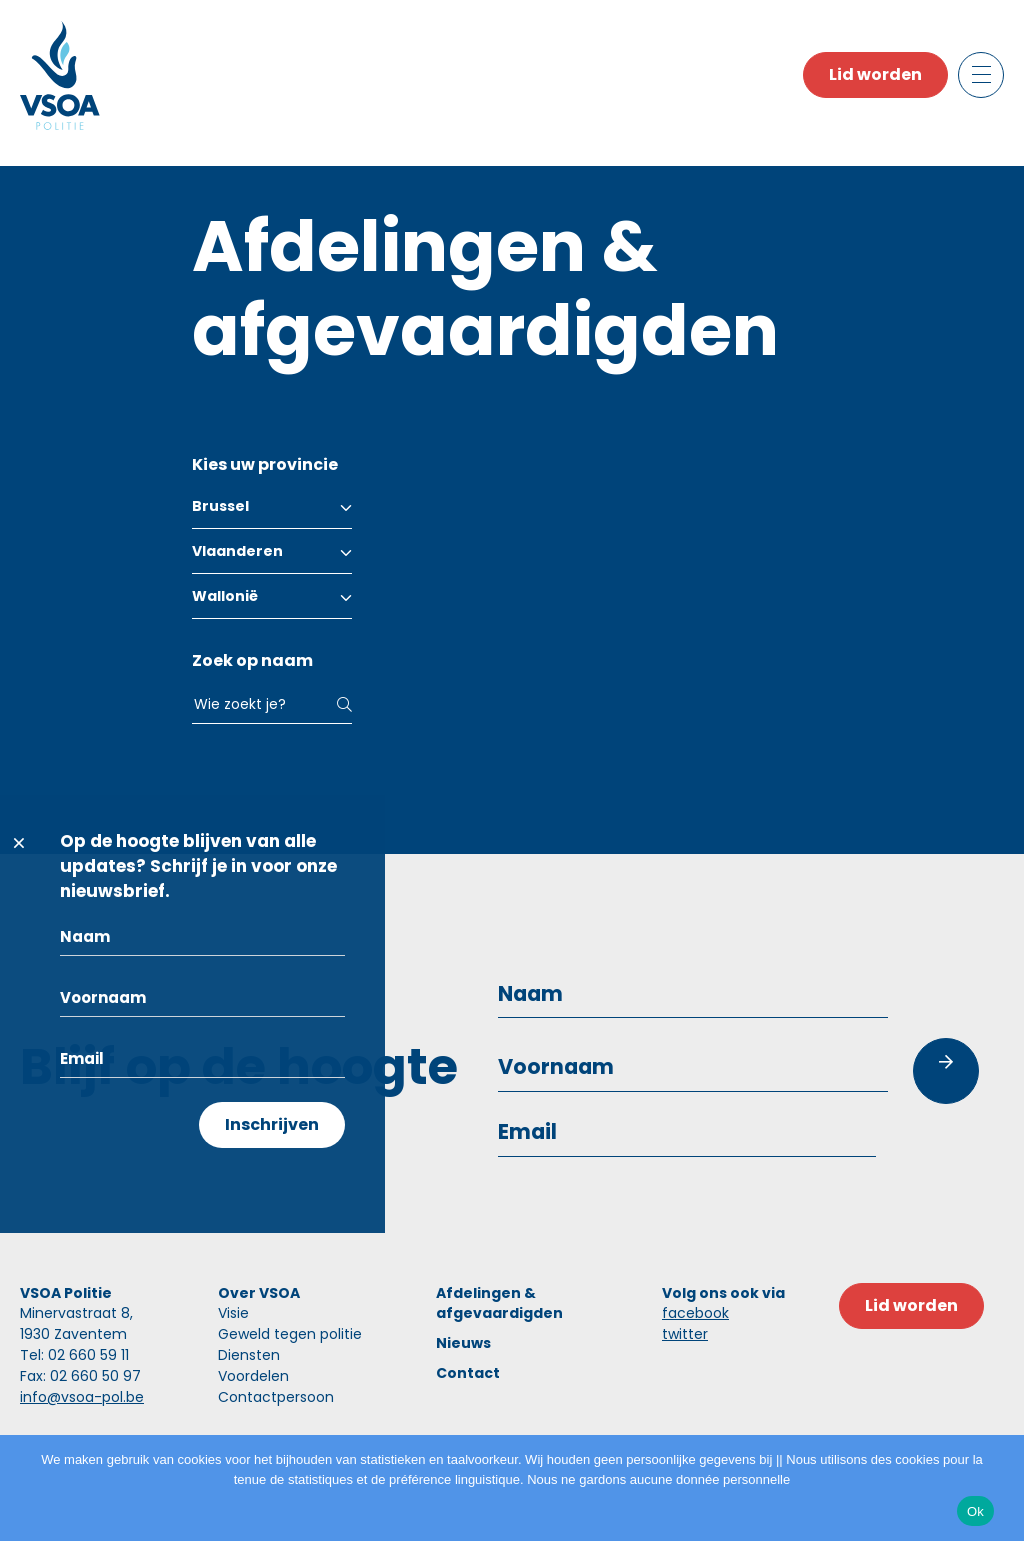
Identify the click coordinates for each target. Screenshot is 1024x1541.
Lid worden (875, 74)
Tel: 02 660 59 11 (74, 1355)
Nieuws (463, 1343)
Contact (468, 1373)
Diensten (249, 1355)
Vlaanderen (237, 551)
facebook (695, 1313)
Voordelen (253, 1376)
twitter (685, 1334)
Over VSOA (259, 1293)
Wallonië (225, 596)
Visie (233, 1313)
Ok (975, 1511)
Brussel (220, 506)
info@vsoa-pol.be (82, 1397)
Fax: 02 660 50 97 (80, 1376)
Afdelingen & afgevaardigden (499, 1303)
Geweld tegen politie (290, 1334)
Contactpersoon (276, 1397)
